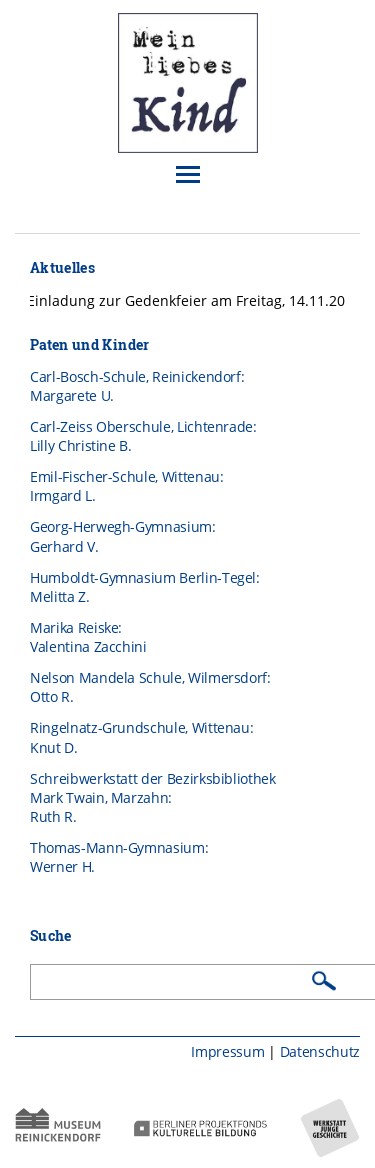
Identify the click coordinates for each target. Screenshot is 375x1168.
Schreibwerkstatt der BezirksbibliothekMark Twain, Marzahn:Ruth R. (153, 798)
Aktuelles (62, 267)
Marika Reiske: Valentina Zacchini (88, 637)
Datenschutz (320, 1051)
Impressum (227, 1051)
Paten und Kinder (90, 344)
